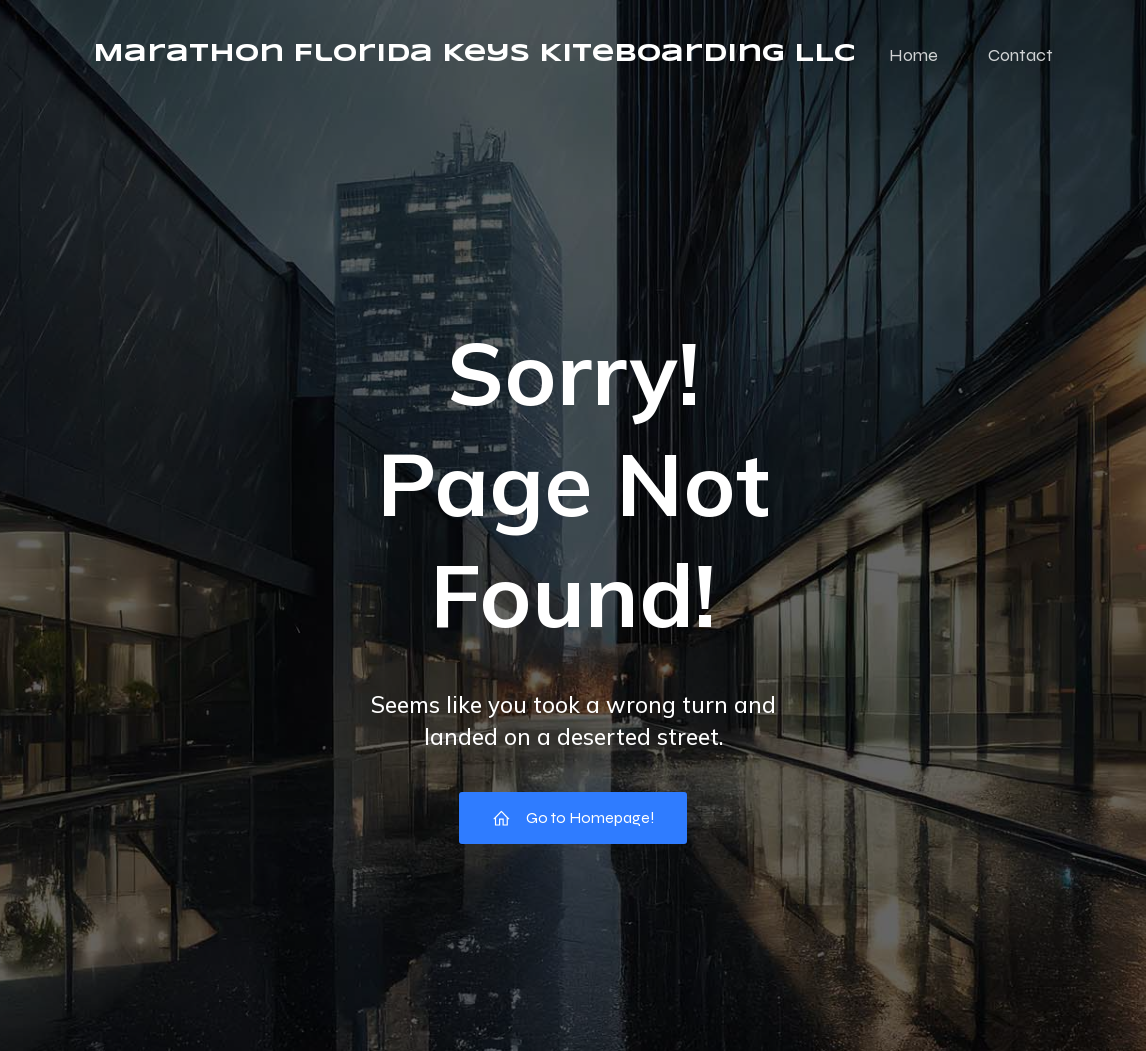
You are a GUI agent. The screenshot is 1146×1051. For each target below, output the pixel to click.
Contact (1020, 55)
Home (913, 55)
